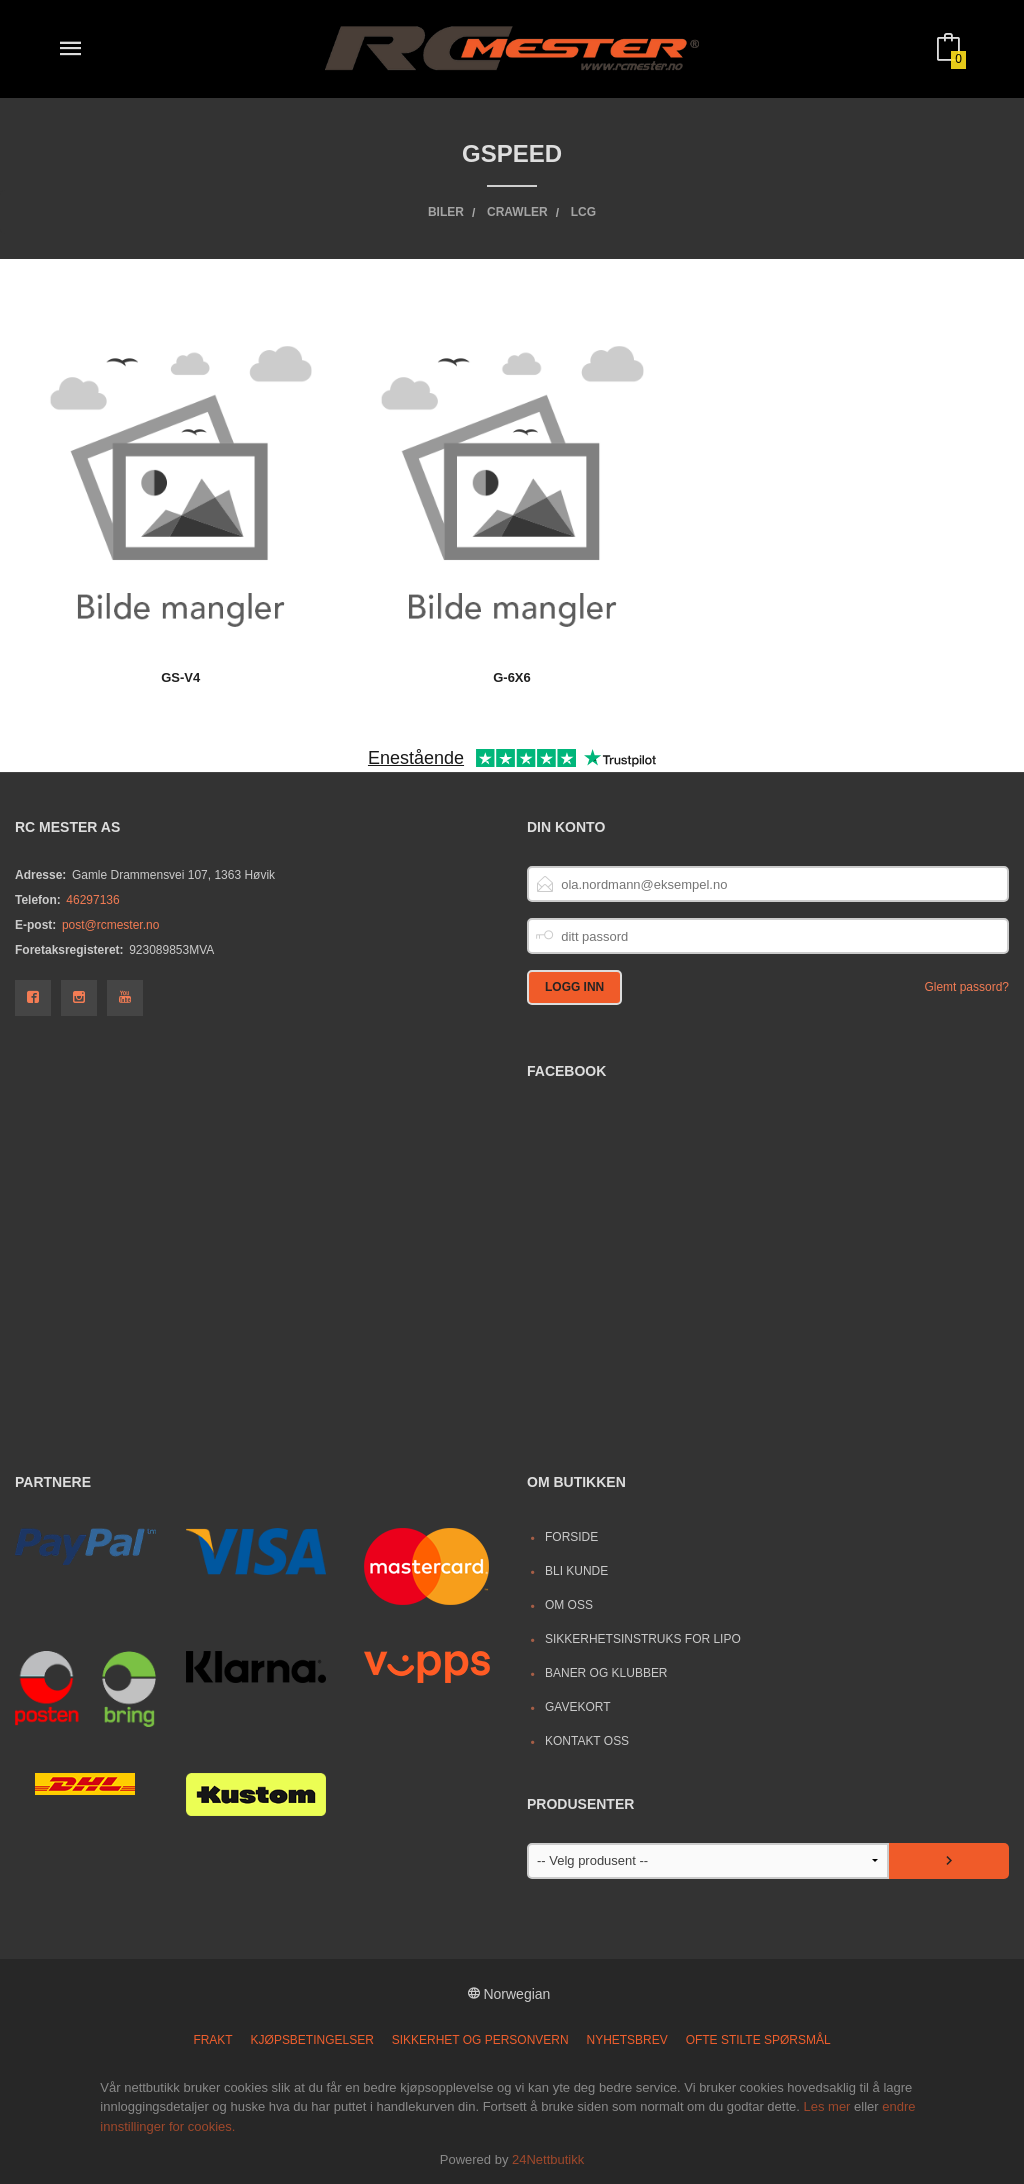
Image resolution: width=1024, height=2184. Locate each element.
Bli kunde (576, 1571)
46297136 (92, 900)
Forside (571, 1537)
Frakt (212, 2040)
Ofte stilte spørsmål (758, 2040)
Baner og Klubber (606, 1673)
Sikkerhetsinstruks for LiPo (643, 1639)
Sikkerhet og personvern (480, 2040)
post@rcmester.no (110, 925)
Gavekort (578, 1707)
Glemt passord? (966, 987)
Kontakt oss (587, 1741)
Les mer (826, 2106)
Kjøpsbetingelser (312, 2040)
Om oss (569, 1605)
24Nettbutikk (548, 2159)
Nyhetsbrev (627, 2040)
